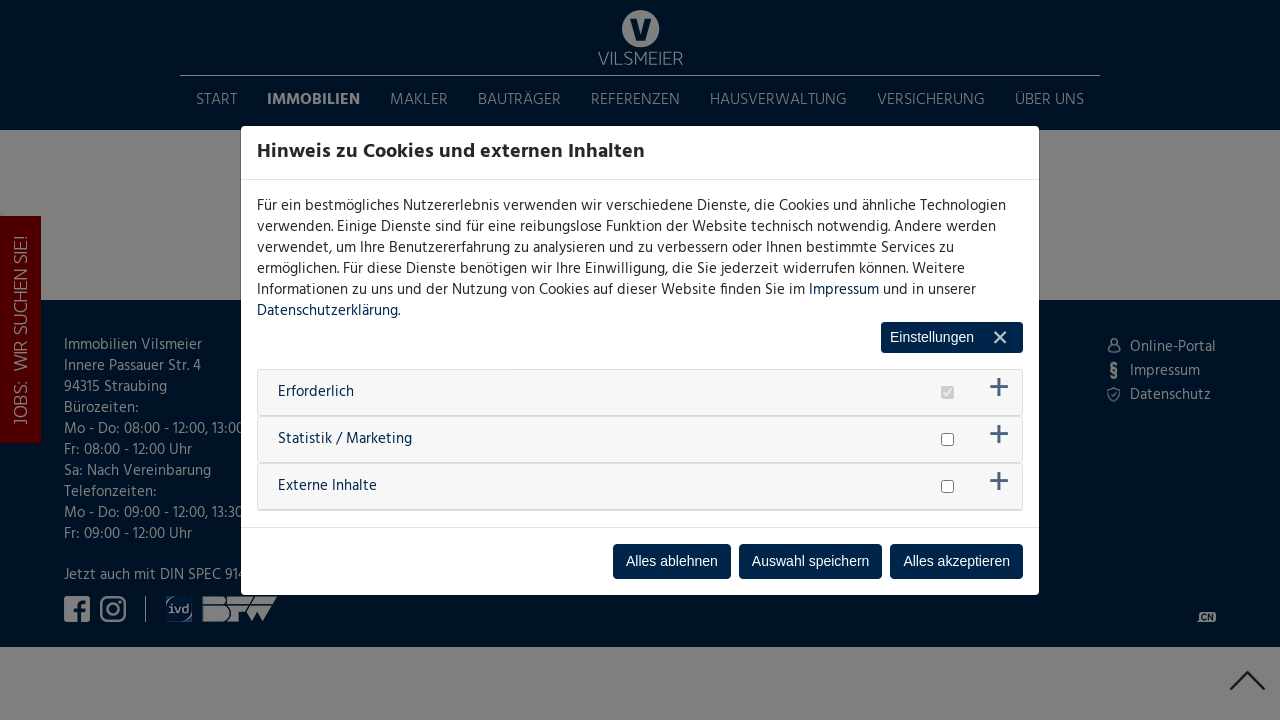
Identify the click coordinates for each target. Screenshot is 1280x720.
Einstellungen (932, 337)
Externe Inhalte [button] (327, 486)
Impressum (844, 290)
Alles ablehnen (672, 561)
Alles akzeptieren (956, 561)
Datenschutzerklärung (327, 311)
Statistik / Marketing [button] (345, 439)
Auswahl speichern (811, 561)
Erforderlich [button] (316, 392)
